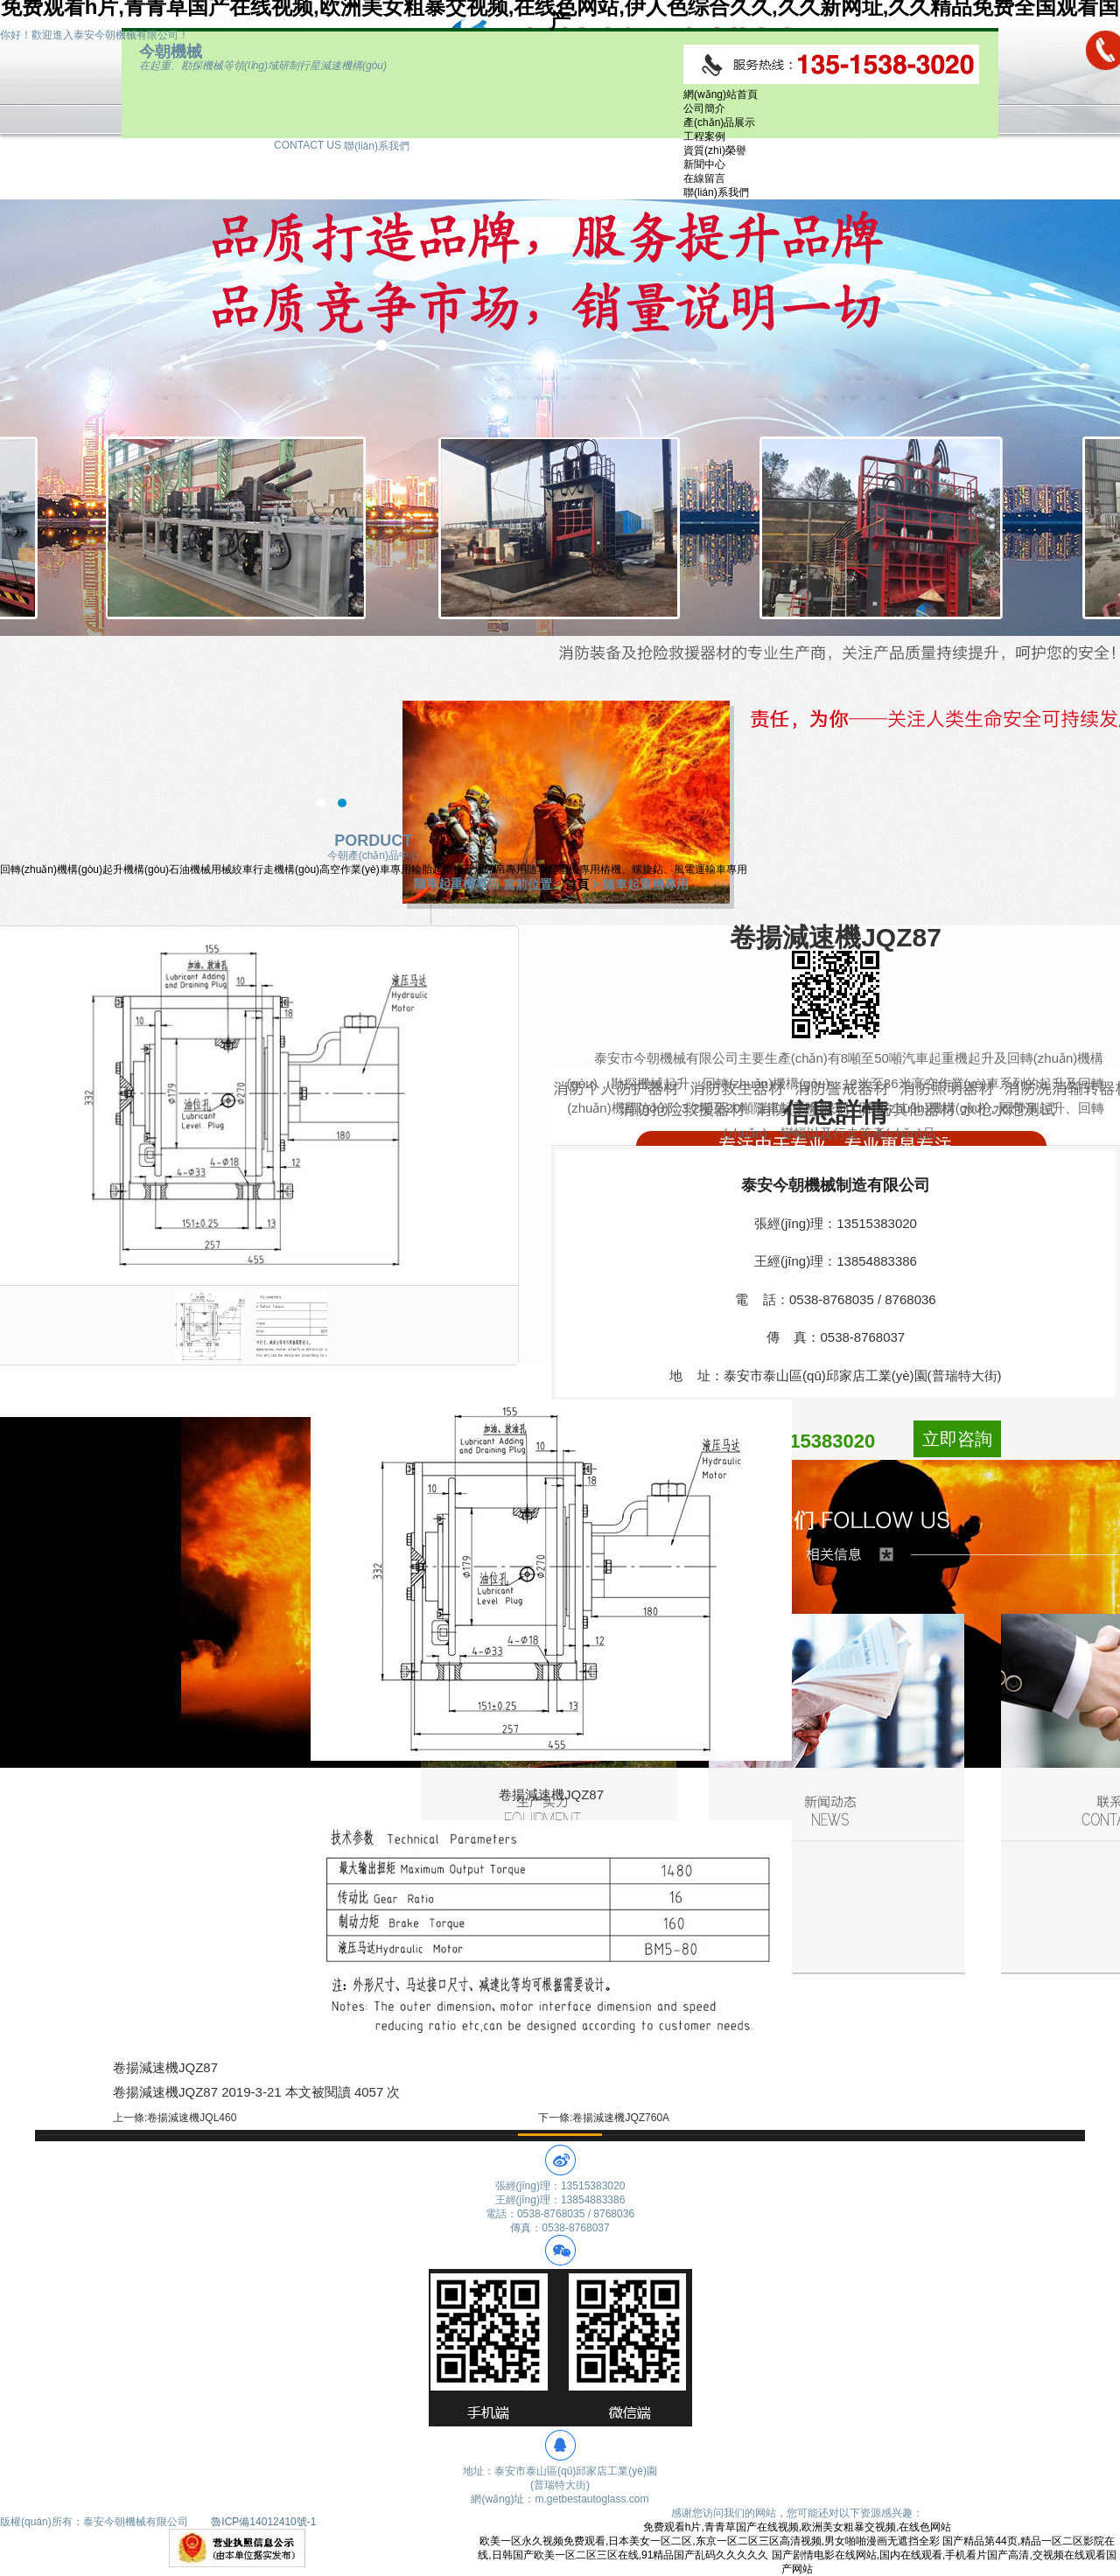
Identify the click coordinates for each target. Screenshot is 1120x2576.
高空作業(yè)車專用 (365, 869)
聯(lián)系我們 (716, 192)
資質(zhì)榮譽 (714, 150)
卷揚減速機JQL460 (191, 2118)
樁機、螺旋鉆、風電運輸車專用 (673, 869)
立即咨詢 (957, 1439)
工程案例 (704, 136)
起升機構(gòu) (135, 869)
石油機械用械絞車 (211, 869)
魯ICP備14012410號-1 (263, 2522)
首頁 (576, 884)
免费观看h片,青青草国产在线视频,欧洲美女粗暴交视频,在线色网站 (797, 2527)
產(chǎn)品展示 (719, 122)
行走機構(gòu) (286, 869)
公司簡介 (704, 108)
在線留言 (704, 178)
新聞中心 (704, 164)
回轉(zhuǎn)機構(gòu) (51, 869)
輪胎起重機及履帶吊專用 (469, 869)
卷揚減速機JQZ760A (620, 2118)
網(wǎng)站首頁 (720, 94)
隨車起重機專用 (563, 869)
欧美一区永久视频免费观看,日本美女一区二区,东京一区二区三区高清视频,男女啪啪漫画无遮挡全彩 (710, 2541)
